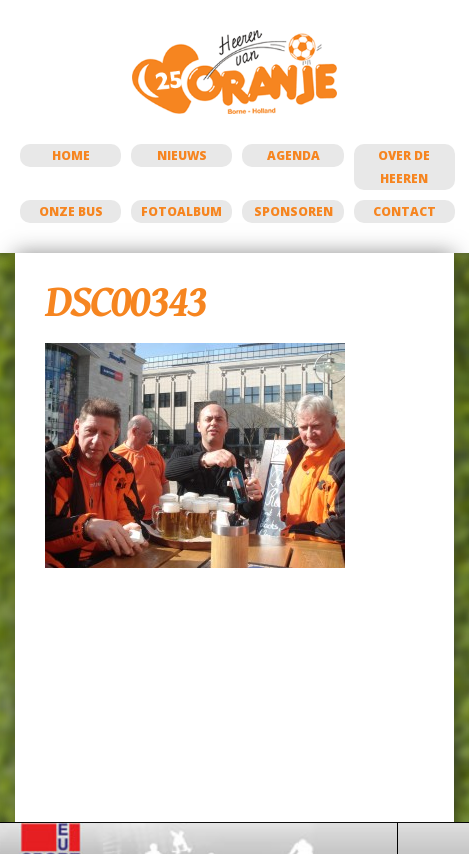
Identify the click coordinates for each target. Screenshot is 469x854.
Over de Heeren (404, 167)
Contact (404, 211)
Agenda (293, 155)
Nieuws (182, 155)
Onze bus (71, 211)
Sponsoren (293, 211)
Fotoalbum (181, 211)
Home (71, 155)
